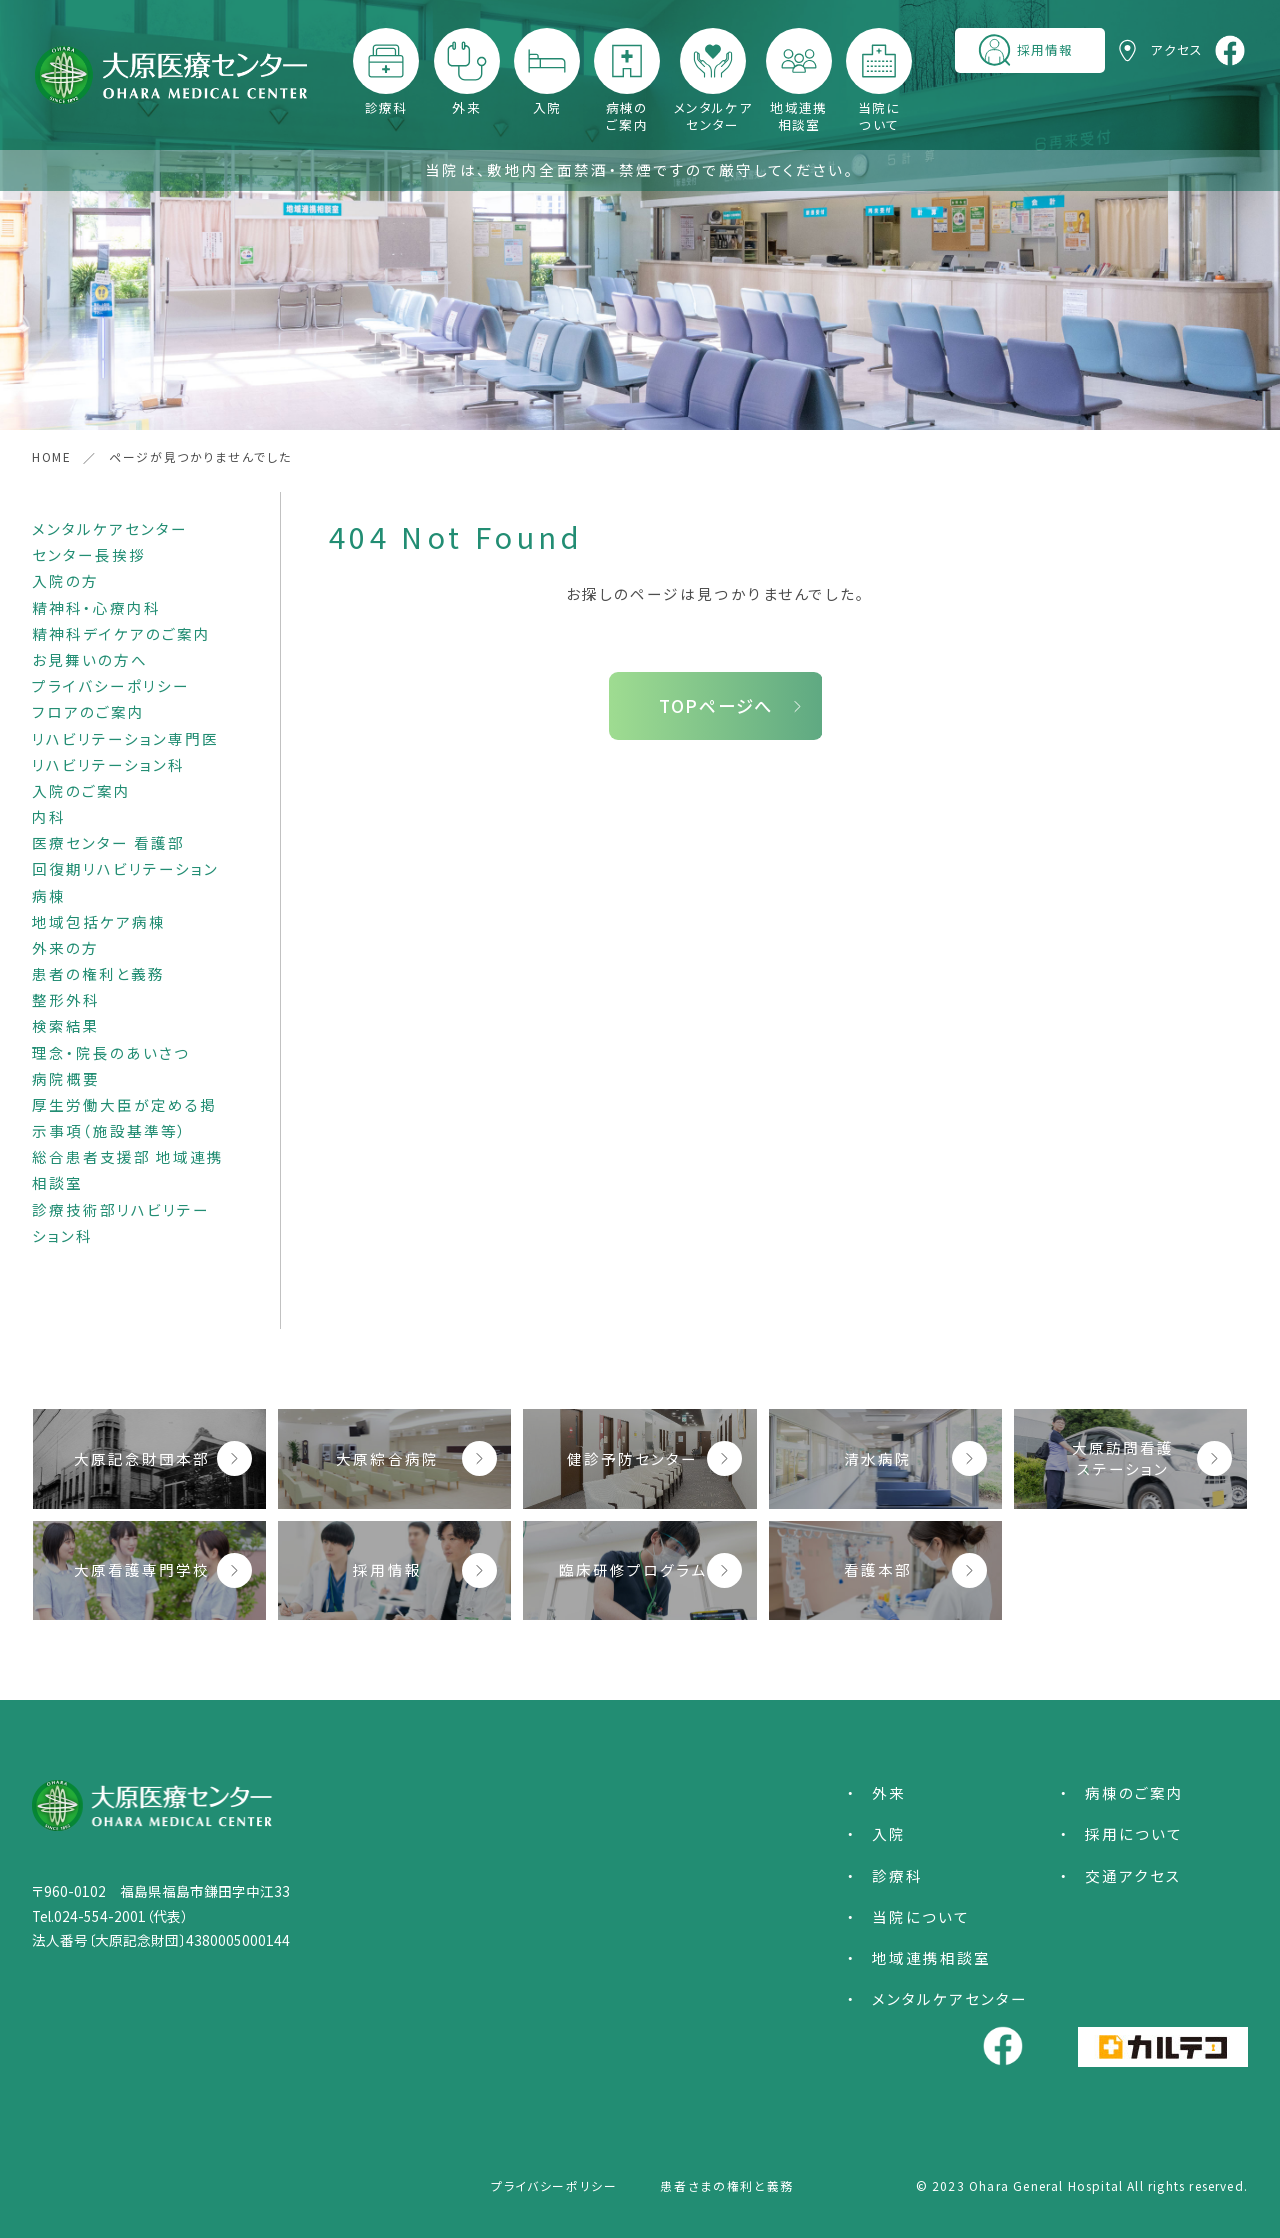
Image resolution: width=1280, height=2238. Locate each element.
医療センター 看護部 (108, 842)
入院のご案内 (81, 790)
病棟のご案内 (627, 115)
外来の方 (65, 947)
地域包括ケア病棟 (99, 921)
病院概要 (66, 1078)
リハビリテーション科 (108, 764)
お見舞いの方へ (90, 659)
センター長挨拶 (89, 554)
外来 (466, 107)
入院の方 (65, 580)
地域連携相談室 (798, 115)
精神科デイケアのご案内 (121, 633)
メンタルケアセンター (713, 115)
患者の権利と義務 (98, 973)
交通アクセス (1133, 1875)
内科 (49, 816)
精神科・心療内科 (96, 607)
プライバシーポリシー (111, 685)
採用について (1134, 1833)
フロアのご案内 (88, 711)
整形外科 (66, 999)
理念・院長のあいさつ (111, 1052)
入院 (547, 107)
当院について (879, 115)
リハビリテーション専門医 (125, 738)
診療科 (386, 107)
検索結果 (66, 1025)
